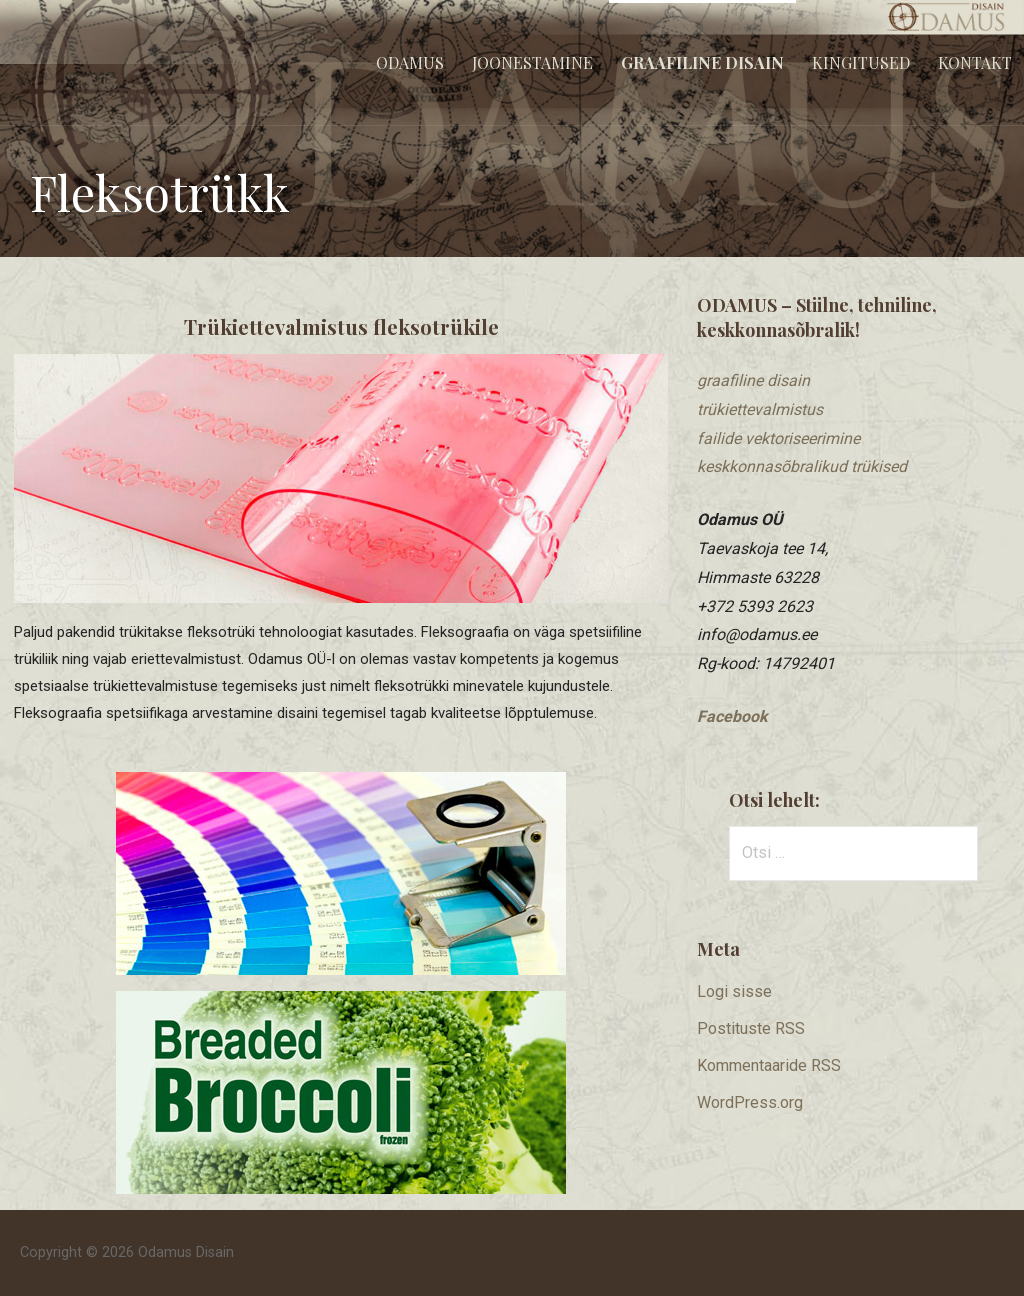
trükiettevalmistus (760, 409)
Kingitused (861, 62)
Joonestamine (532, 62)
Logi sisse (734, 991)
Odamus (410, 62)
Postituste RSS (751, 1028)
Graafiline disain (702, 62)
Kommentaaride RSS (769, 1065)
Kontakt (975, 62)
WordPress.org (750, 1102)
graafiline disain (753, 380)
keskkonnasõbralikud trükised (802, 466)
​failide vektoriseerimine (778, 438)
